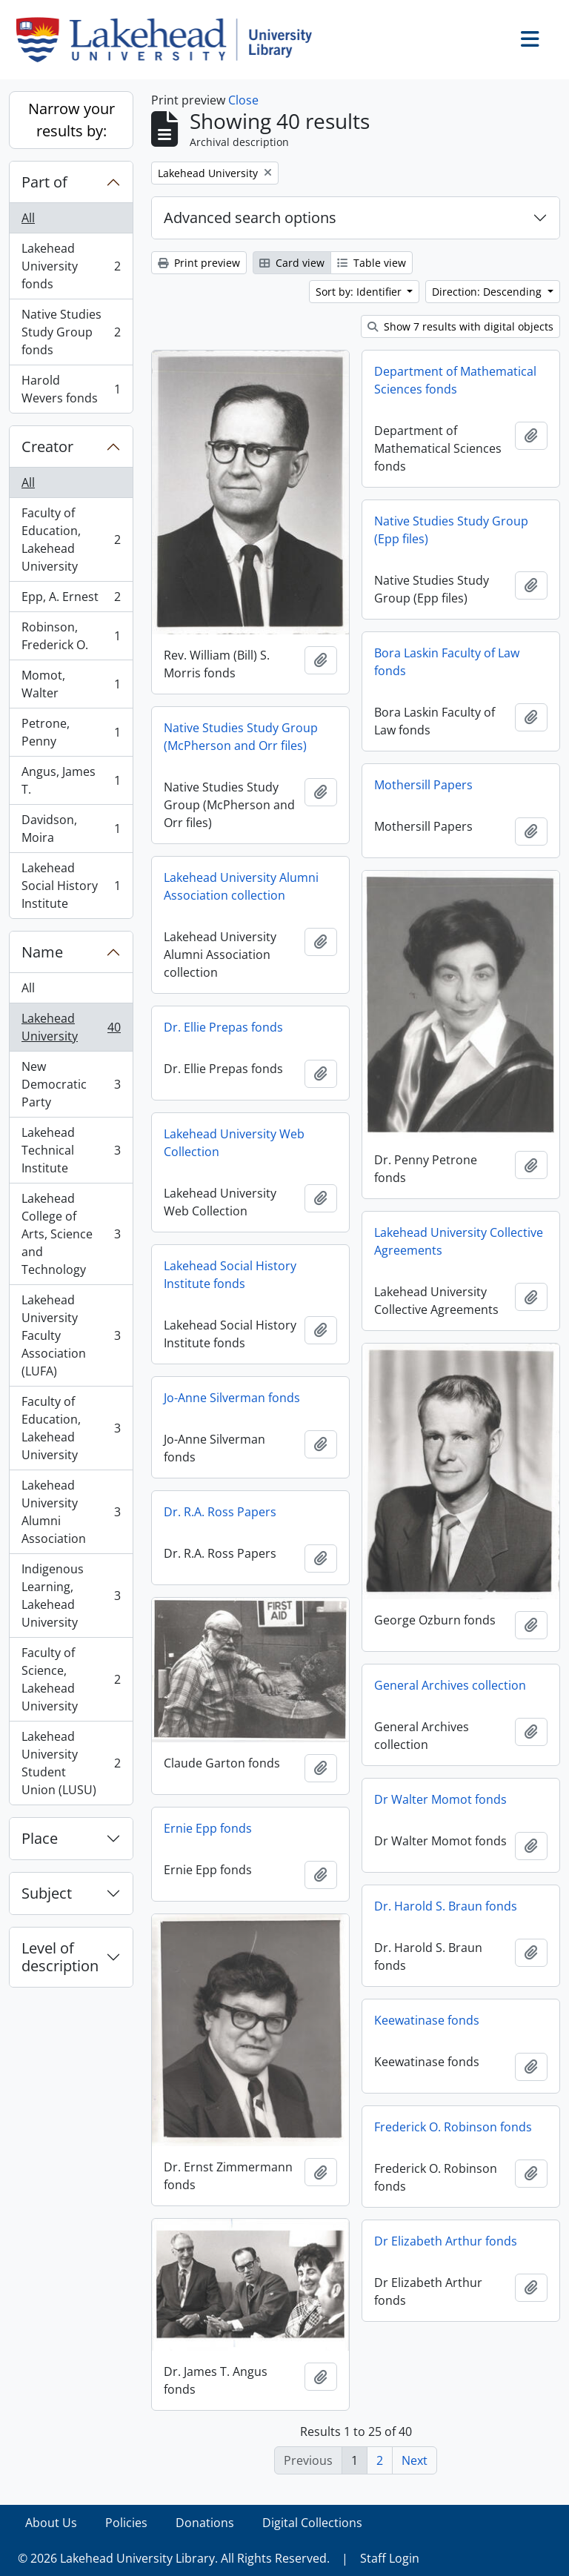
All (28, 218)
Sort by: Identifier (360, 292)
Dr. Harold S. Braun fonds (445, 1906)
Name (42, 952)
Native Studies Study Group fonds (71, 332)
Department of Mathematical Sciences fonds (455, 380)
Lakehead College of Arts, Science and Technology (71, 1234)
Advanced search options (250, 218)
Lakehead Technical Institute (71, 1150)
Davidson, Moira (71, 828)
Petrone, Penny (71, 732)
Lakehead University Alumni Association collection (241, 886)
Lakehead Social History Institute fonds (230, 1275)
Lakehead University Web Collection (234, 1143)
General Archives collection (450, 1685)
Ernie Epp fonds (208, 1828)
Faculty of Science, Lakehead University (71, 1679)
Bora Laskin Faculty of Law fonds (446, 662)
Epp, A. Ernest (71, 600)
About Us (51, 2522)
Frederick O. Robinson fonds (453, 2127)
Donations (205, 2522)
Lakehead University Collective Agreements (458, 1241)
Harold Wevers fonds (71, 389)
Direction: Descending (488, 292)
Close (243, 100)
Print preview (199, 263)
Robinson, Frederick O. (71, 636)
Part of (44, 182)
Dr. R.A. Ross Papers (220, 1512)
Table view (371, 263)
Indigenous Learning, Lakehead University (71, 1595)
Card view (292, 263)
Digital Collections (312, 2522)
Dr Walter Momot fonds (440, 1799)
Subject (46, 1893)
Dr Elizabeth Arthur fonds (445, 2241)
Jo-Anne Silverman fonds (232, 1398)
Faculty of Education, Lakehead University (71, 539)
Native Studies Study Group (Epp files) (451, 530)
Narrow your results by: (71, 120)
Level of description (60, 1957)
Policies (126, 2522)
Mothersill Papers (423, 785)
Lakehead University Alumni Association (71, 1512)
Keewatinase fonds (426, 2020)
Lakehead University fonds (71, 266)
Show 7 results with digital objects (460, 326)
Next (414, 2460)
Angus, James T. (71, 780)
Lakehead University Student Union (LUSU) (71, 1763)
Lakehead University (71, 1027)
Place (39, 1838)
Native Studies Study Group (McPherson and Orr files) (241, 737)
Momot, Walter (71, 684)
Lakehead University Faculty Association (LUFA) (71, 1335)
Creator (47, 446)
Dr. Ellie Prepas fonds (223, 1027)
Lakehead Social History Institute (71, 886)
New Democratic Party (71, 1084)
